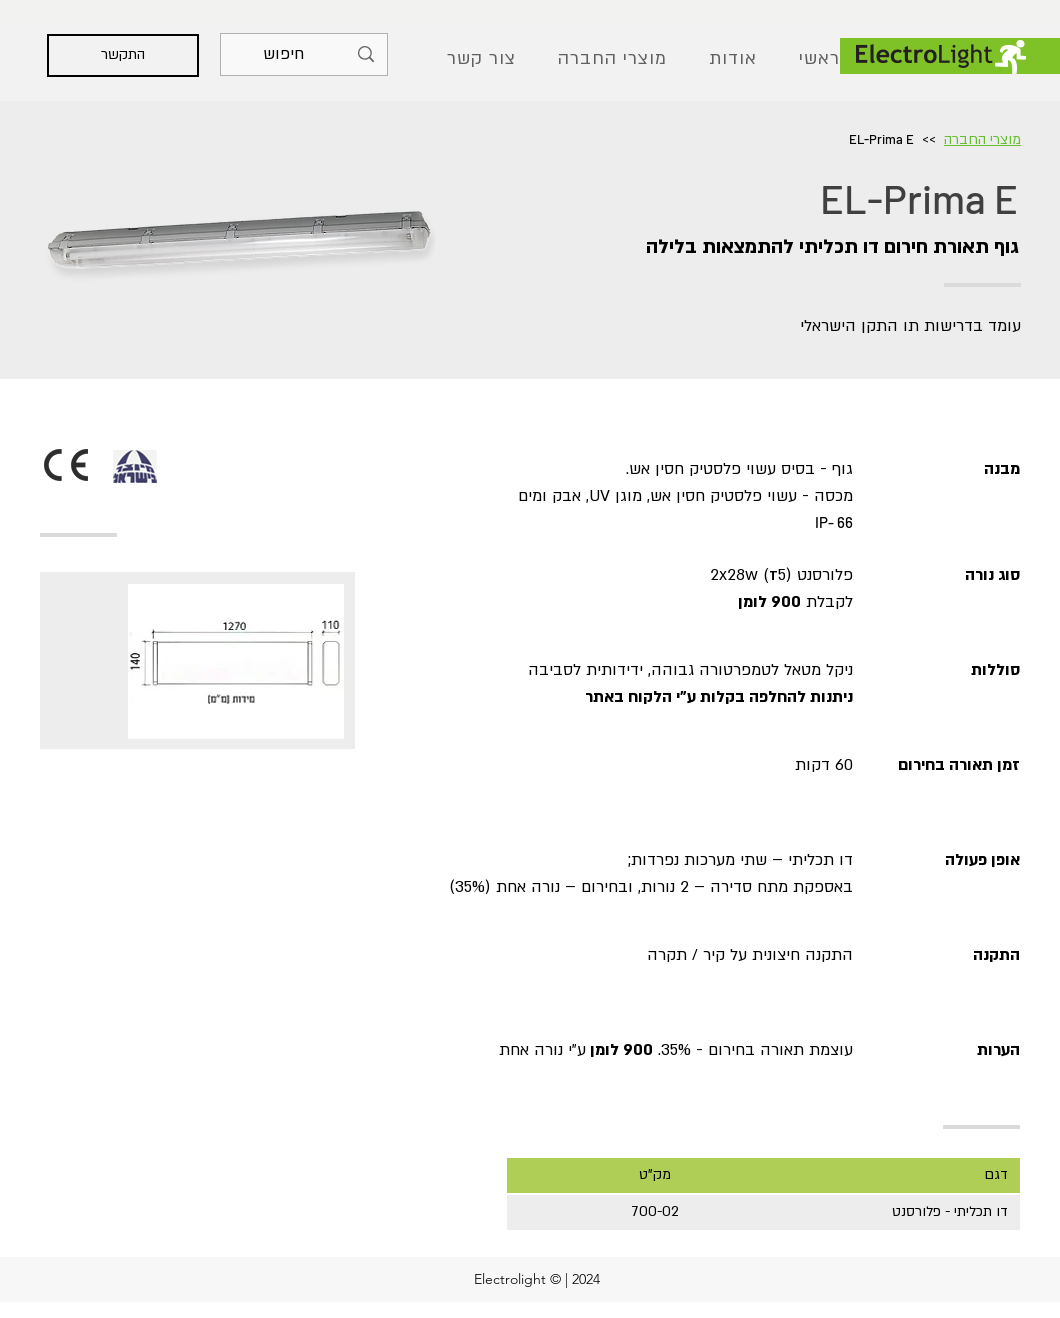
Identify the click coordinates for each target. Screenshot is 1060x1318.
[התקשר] (123, 55)
